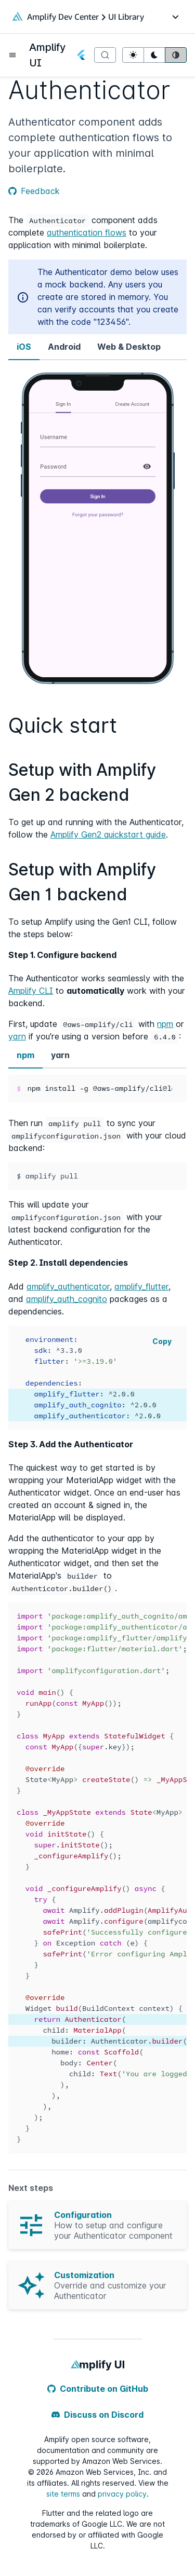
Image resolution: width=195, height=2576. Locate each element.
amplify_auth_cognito (66, 1299)
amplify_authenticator (68, 1286)
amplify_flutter (141, 1286)
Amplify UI (47, 55)
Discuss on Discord (97, 2414)
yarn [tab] (60, 1055)
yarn (17, 1036)
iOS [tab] (24, 346)
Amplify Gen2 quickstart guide (108, 834)
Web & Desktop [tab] (129, 346)
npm (165, 1024)
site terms (63, 2493)
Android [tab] (64, 346)
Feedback (34, 191)
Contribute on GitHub (97, 2388)
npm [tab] (25, 1055)
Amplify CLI (30, 990)
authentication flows (86, 232)
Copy (162, 1341)
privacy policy (122, 2493)
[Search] (105, 55)
